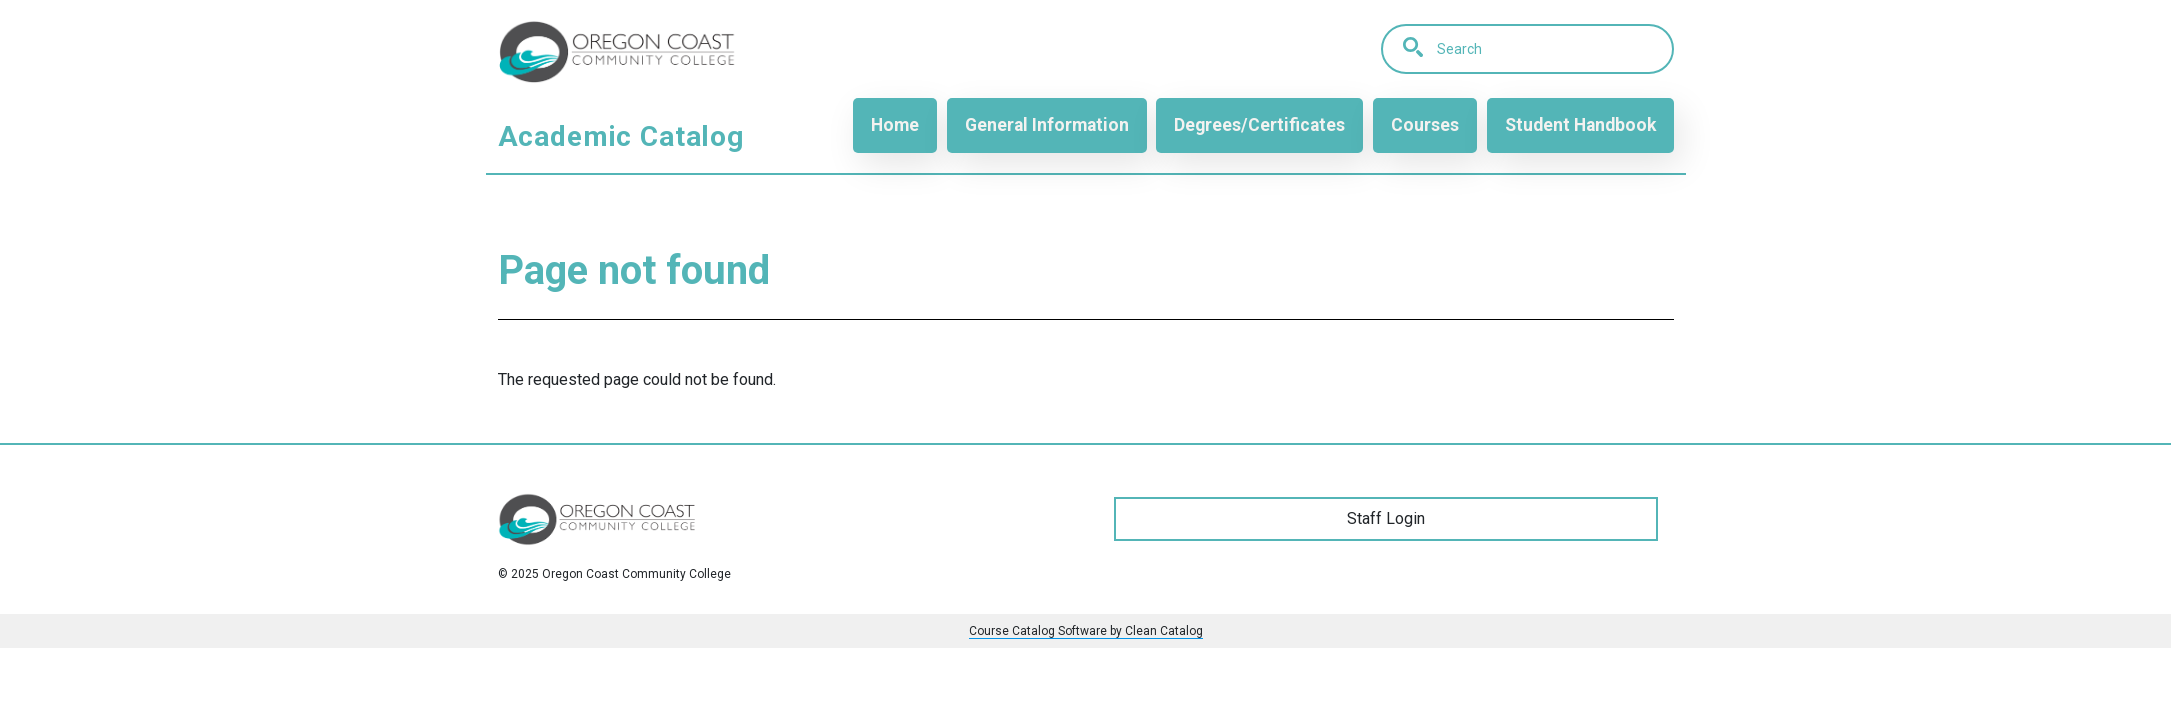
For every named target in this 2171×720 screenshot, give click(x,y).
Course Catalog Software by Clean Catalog (1086, 631)
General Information (1047, 125)
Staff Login (1386, 518)
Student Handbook (1580, 125)
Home (895, 125)
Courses (1425, 125)
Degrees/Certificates (1259, 125)
